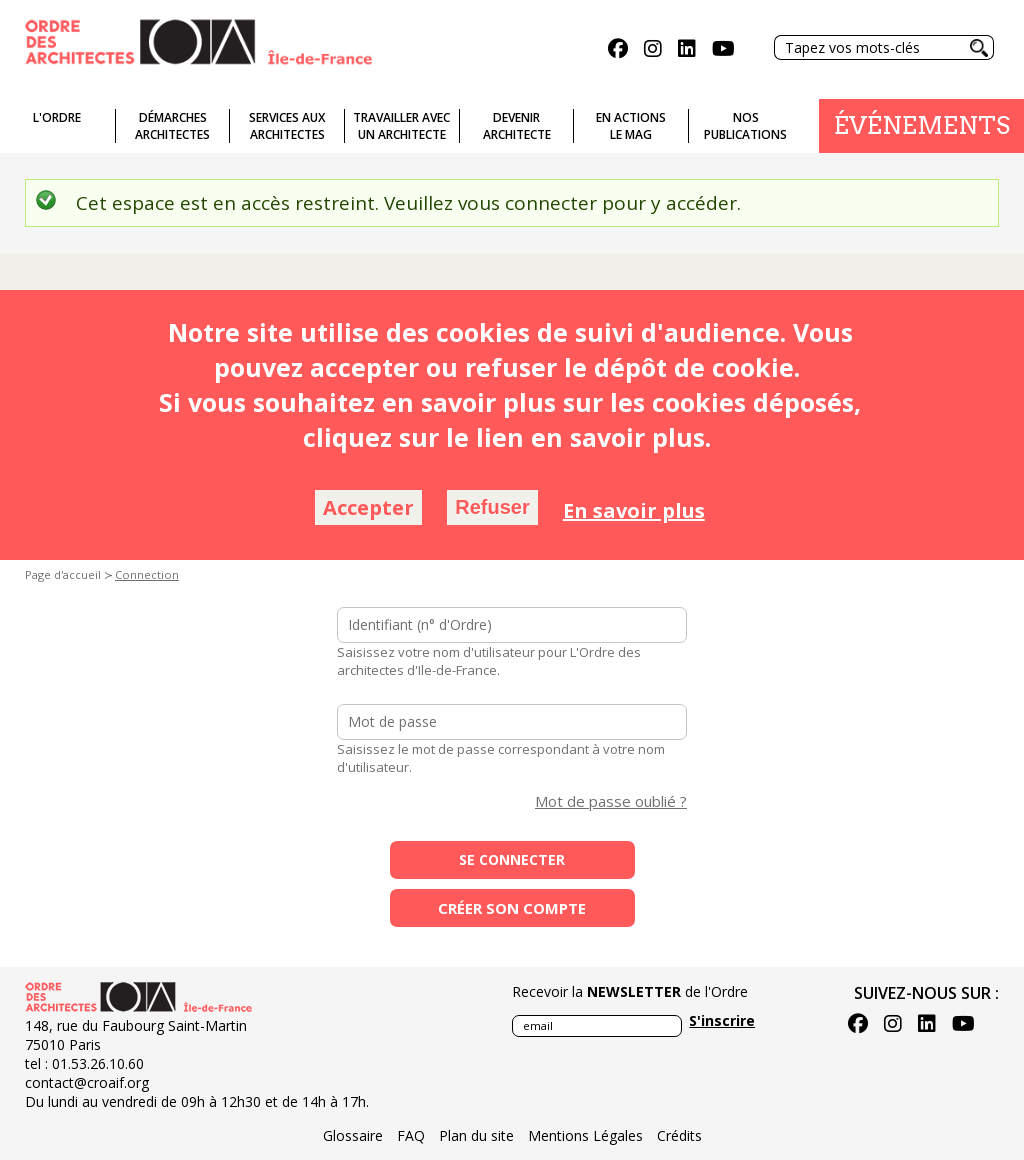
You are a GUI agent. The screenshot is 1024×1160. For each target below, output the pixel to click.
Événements (922, 125)
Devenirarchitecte (517, 126)
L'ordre (57, 117)
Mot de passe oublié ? (611, 801)
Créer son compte (512, 908)
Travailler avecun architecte (401, 126)
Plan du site (476, 1135)
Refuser (492, 507)
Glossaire (353, 1135)
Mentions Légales (585, 1135)
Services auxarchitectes (287, 126)
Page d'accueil (63, 574)
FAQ (411, 1135)
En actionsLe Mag (631, 126)
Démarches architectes (172, 126)
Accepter (368, 507)
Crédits (679, 1135)
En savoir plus (634, 510)
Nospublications (745, 126)
